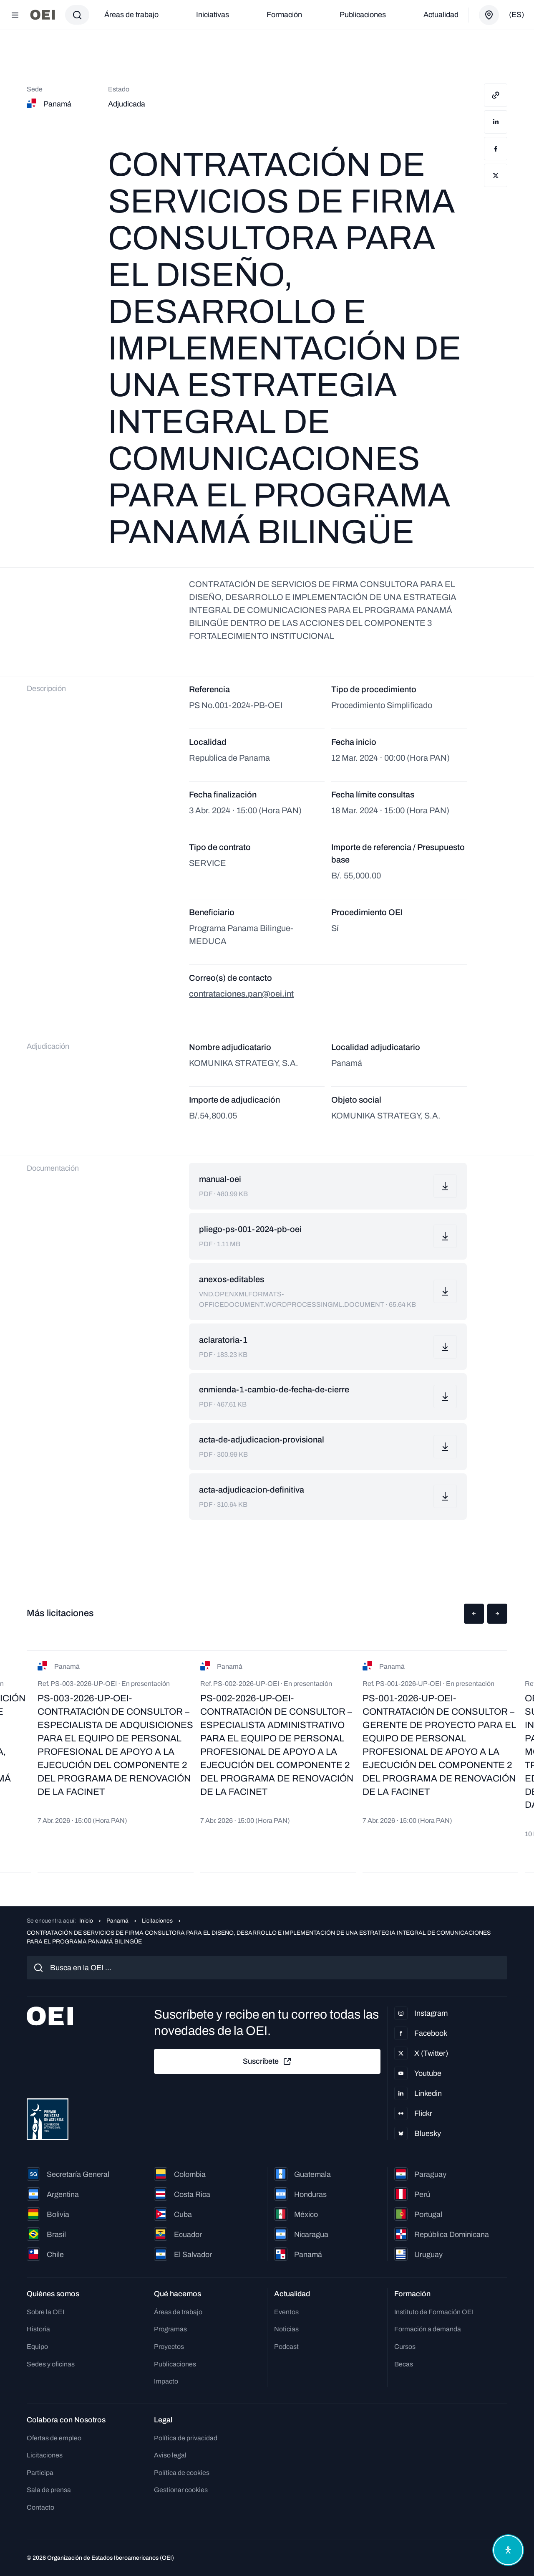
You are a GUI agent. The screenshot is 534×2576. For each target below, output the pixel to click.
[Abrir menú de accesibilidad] (508, 2550)
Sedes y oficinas (51, 2364)
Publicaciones (363, 14)
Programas (170, 2329)
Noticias (286, 2329)
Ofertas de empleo (54, 2438)
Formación (284, 14)
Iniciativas (212, 14)
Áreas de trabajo (131, 14)
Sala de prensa (49, 2489)
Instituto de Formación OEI (434, 2311)
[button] (474, 1614)
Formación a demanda (427, 2329)
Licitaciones (157, 1921)
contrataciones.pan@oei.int (241, 993)
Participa (40, 2472)
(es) (516, 14)
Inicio (86, 1921)
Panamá (117, 1921)
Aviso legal (170, 2455)
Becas (403, 2364)
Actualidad (440, 14)
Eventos (286, 2311)
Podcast (286, 2346)
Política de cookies (181, 2472)
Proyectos (169, 2346)
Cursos (405, 2346)
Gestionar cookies (181, 2489)
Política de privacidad (185, 2438)
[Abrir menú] (15, 15)
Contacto (40, 2507)
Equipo (37, 2346)
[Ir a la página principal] (42, 15)
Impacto (166, 2381)
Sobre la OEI (45, 2311)
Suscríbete (267, 2062)
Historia (38, 2329)
